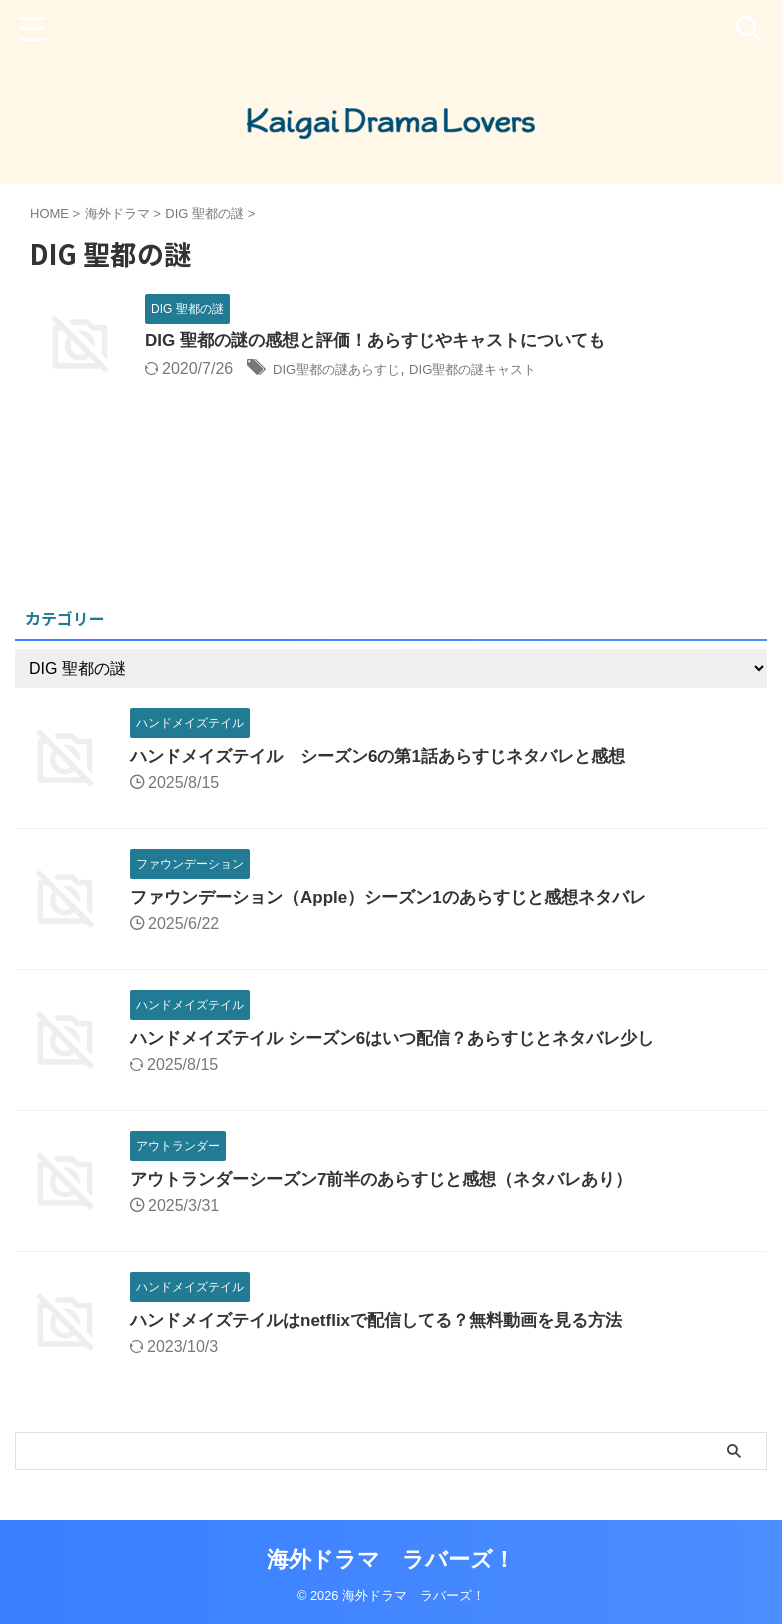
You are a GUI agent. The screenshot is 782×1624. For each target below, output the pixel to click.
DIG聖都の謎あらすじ (351, 370)
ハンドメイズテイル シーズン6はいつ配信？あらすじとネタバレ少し (407, 1038)
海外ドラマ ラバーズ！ (391, 1559)
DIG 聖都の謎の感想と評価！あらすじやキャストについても (388, 342)
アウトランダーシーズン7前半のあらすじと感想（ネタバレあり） (396, 1179)
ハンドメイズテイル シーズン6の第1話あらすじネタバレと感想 (392, 756)
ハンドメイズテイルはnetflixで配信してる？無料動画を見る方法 (390, 1320)
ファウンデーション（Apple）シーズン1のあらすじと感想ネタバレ (403, 897)
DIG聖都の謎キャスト (516, 370)
